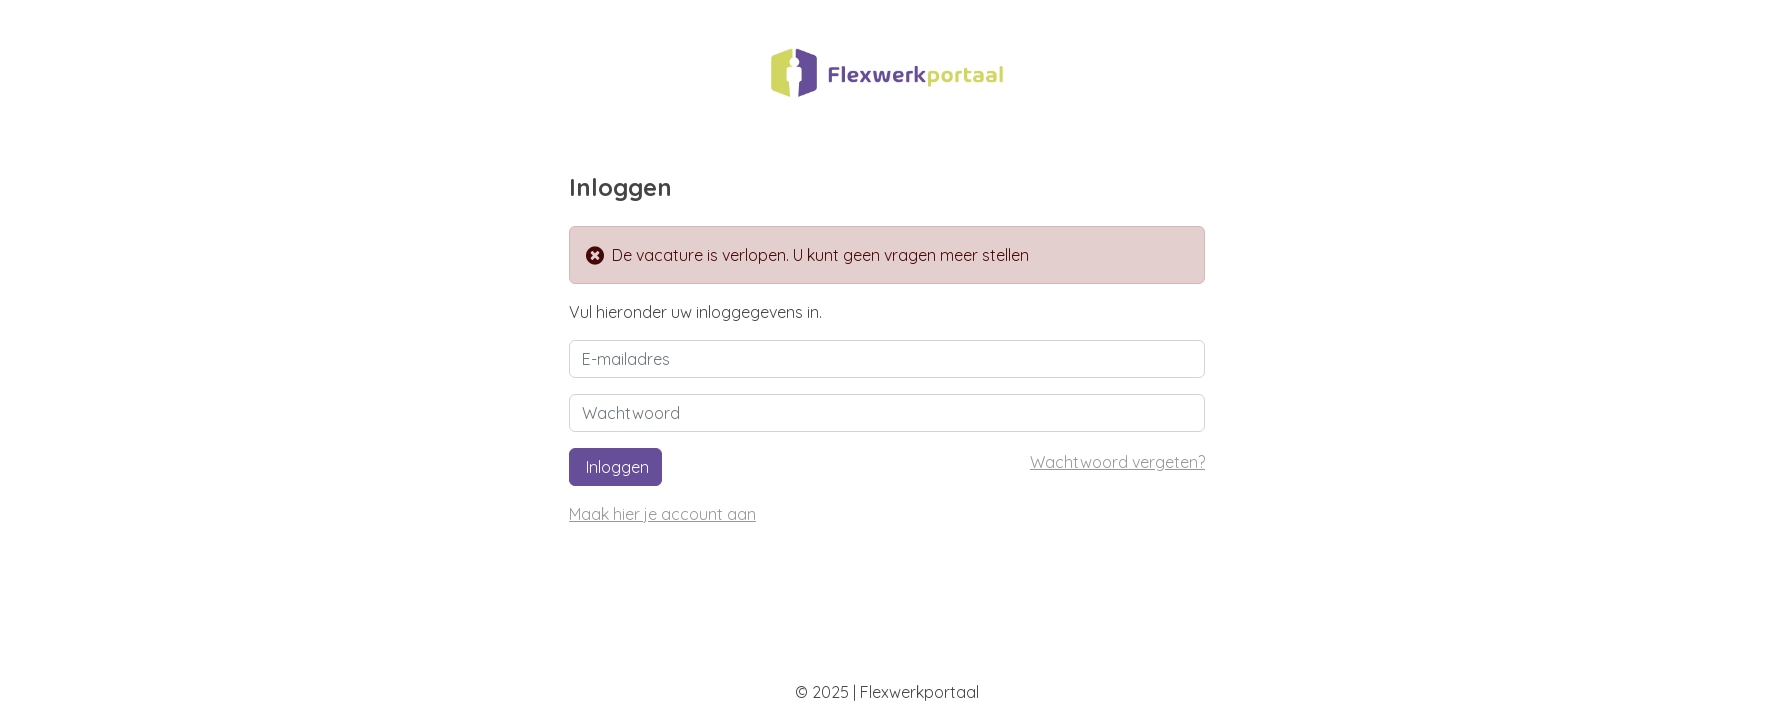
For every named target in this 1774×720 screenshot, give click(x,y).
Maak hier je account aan (662, 514)
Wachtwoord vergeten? (1117, 462)
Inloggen (615, 467)
